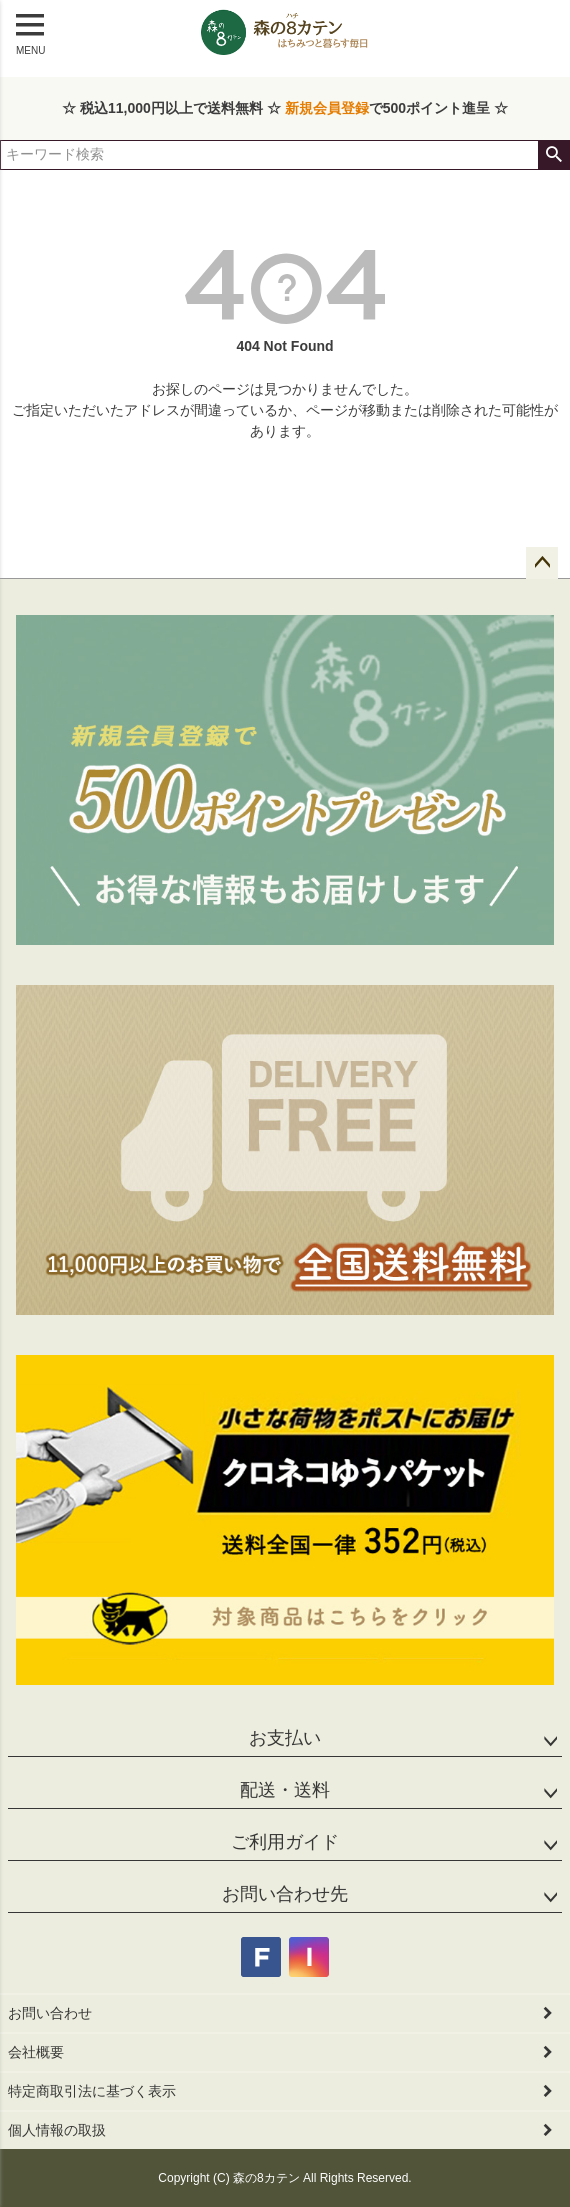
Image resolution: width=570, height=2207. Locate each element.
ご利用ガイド (285, 1842)
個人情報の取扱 (57, 2130)
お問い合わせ (50, 2013)
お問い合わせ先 (285, 1894)
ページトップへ (542, 563)
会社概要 (36, 2052)
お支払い (285, 1738)
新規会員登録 (327, 108)
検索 (553, 155)
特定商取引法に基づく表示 (92, 2091)
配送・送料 (285, 1790)
